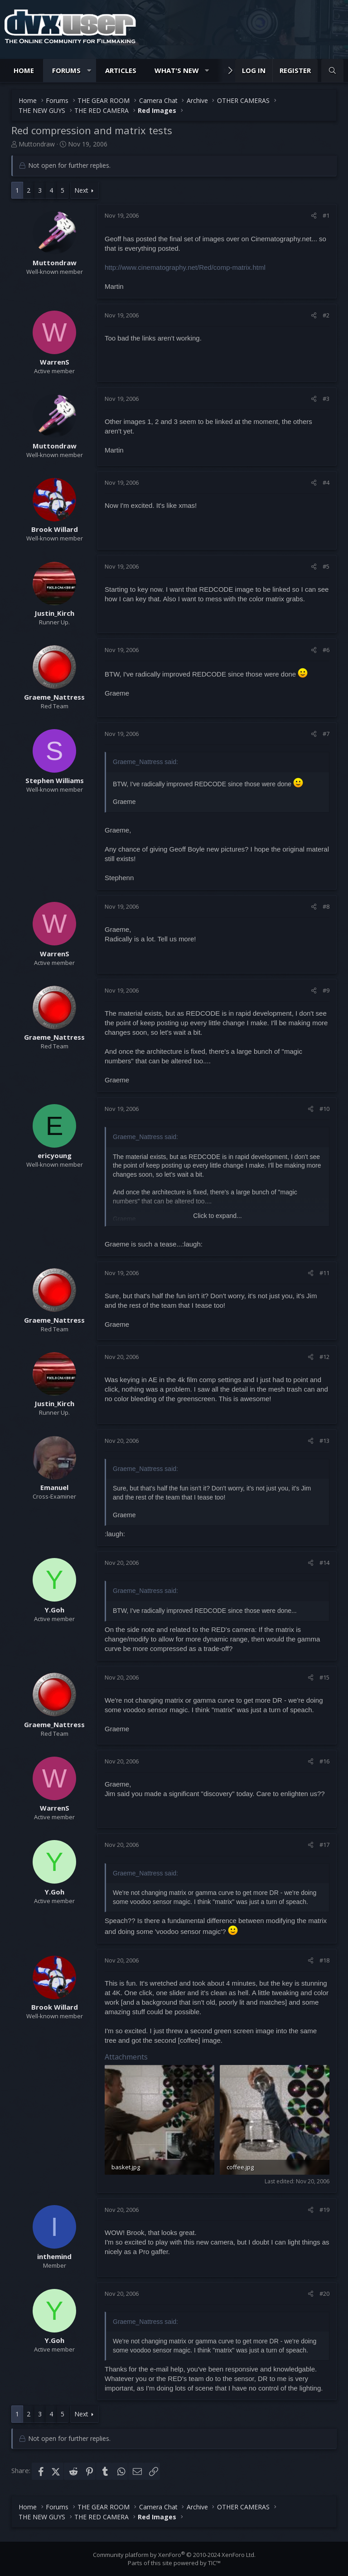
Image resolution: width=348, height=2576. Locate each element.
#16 (324, 1761)
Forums (66, 70)
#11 (324, 1273)
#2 (326, 315)
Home (24, 70)
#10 (324, 1109)
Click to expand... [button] (217, 1215)
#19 (324, 2210)
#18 (324, 1960)
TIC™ (214, 2563)
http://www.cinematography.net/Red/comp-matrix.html (185, 267)
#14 (324, 1562)
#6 (326, 650)
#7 (326, 734)
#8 (326, 906)
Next (81, 190)
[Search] (332, 70)
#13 (324, 1441)
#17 (324, 1845)
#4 (326, 482)
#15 (324, 1677)
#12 (324, 1357)
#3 (326, 398)
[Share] (313, 215)
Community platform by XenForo (174, 2555)
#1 (326, 215)
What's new (177, 70)
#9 (326, 990)
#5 (326, 566)
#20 (324, 2293)
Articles (120, 70)
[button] (89, 70)
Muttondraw (37, 144)
